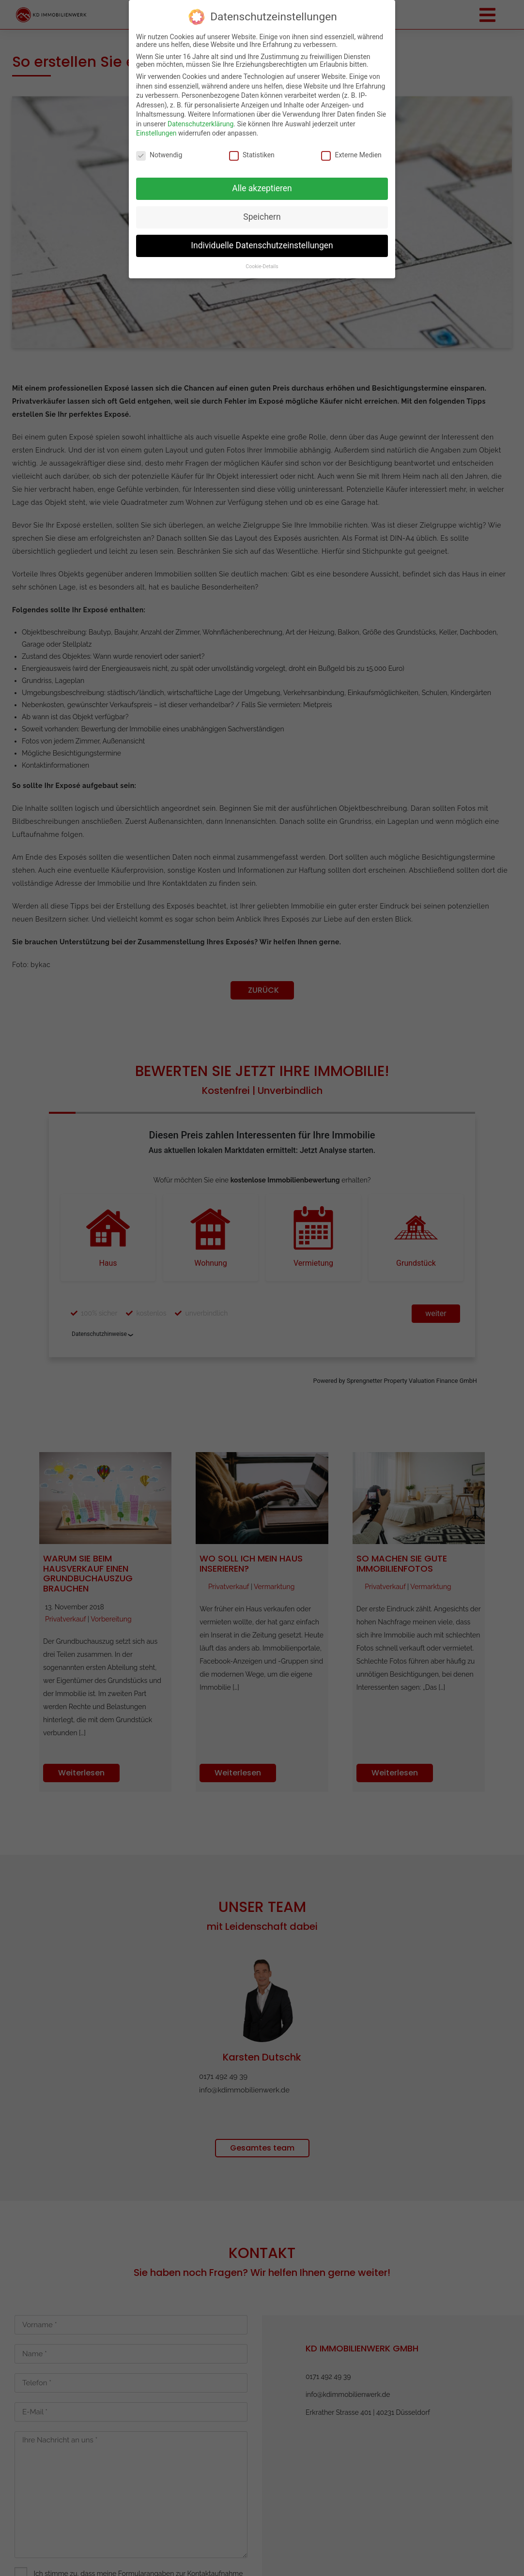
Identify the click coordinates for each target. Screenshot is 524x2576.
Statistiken (252, 155)
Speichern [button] (261, 217)
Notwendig (159, 155)
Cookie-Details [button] (262, 266)
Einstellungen (156, 133)
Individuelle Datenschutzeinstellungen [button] (262, 245)
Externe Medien (351, 155)
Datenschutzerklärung (200, 124)
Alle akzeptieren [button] (262, 188)
